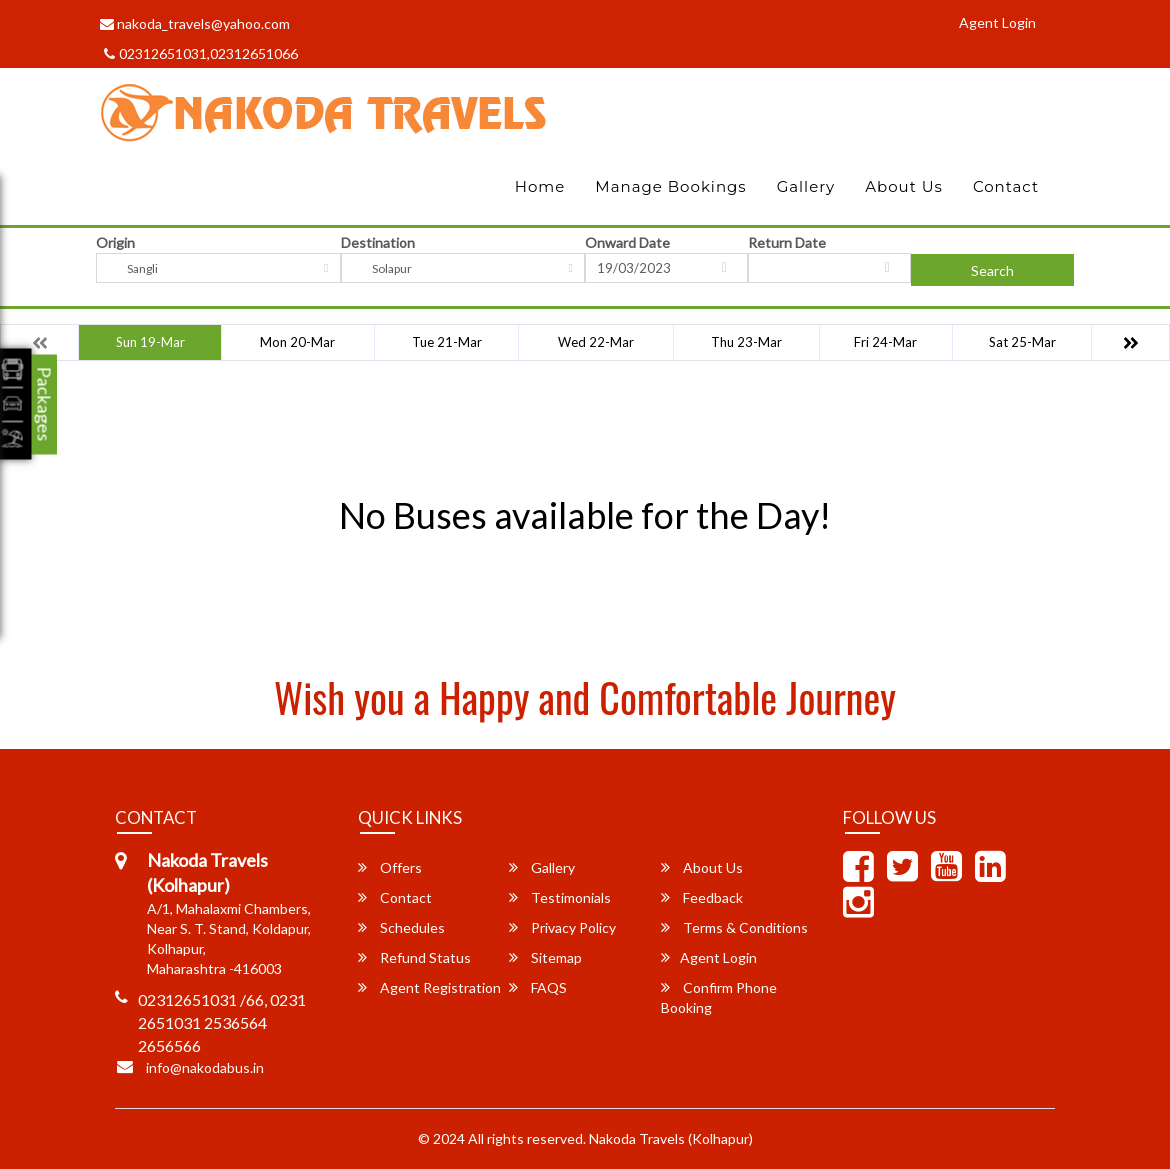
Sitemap (545, 957)
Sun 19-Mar (150, 342)
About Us (904, 186)
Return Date (787, 242)
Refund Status (414, 957)
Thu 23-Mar (746, 342)
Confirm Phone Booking (719, 997)
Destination (378, 242)
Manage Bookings (670, 186)
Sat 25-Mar (1022, 342)
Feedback (702, 897)
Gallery (806, 186)
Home (540, 186)
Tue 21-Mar (447, 342)
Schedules (401, 927)
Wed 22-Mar (596, 342)
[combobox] (218, 268)
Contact (1006, 186)
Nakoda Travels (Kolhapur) (671, 1138)
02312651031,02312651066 (201, 53)
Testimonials (560, 897)
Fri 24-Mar (885, 342)
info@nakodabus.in (205, 1067)
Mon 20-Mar (297, 342)
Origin (115, 242)
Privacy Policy (562, 927)
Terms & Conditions (734, 927)
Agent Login (997, 22)
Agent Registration (429, 987)
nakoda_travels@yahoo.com (195, 23)
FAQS (538, 987)
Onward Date (627, 242)
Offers (390, 867)
